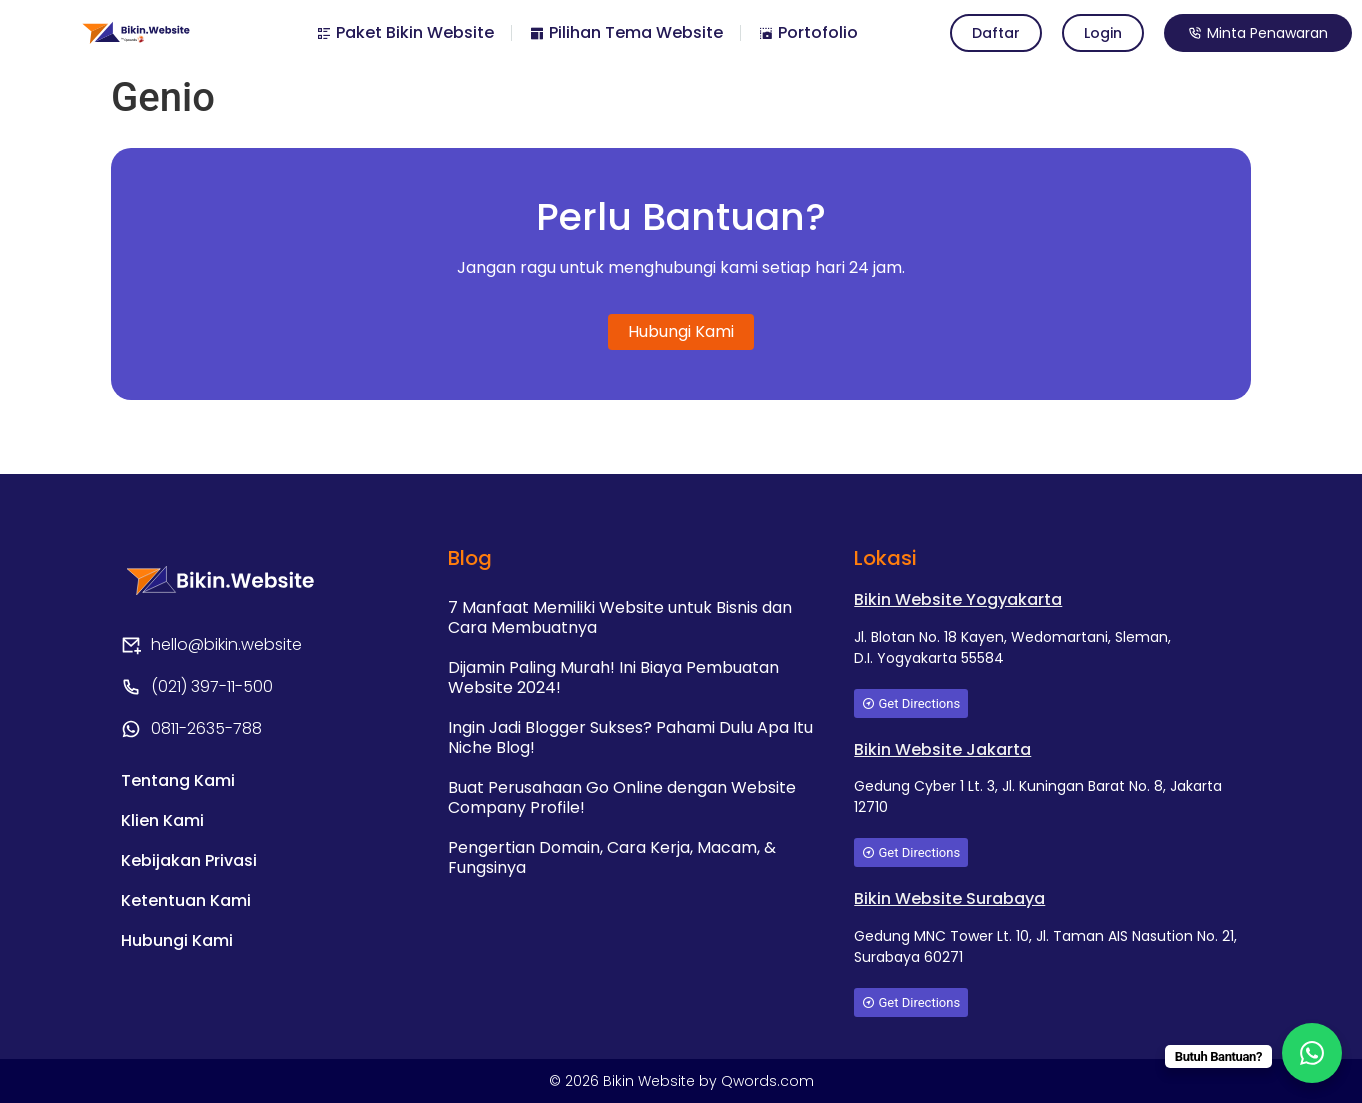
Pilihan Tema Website (626, 32)
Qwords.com (767, 1081)
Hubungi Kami (177, 940)
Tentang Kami (178, 780)
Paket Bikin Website (405, 32)
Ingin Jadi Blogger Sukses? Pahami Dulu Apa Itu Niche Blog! (630, 737)
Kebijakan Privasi (189, 860)
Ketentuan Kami (186, 900)
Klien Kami (162, 820)
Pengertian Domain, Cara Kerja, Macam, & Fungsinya (612, 857)
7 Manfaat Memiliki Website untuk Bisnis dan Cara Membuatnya (620, 617)
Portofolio (808, 32)
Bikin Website (651, 1081)
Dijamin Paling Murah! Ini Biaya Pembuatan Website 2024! (613, 677)
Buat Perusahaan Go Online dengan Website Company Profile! (622, 797)
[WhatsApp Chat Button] (1312, 1053)
